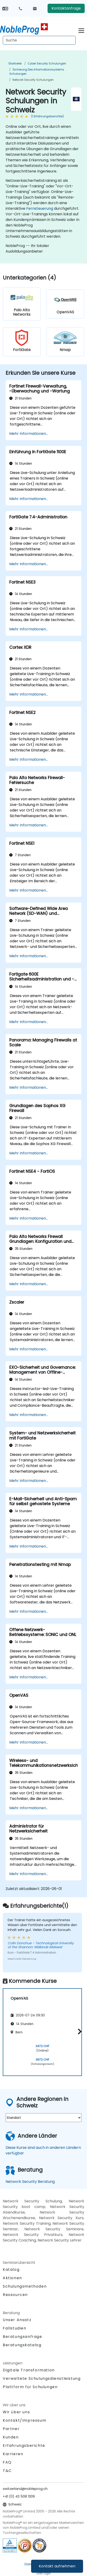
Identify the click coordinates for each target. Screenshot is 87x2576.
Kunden (11, 2437)
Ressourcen (15, 2294)
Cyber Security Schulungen (47, 63)
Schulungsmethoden (25, 2286)
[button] (78, 2031)
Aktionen (12, 2278)
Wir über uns (16, 2412)
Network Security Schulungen (33, 80)
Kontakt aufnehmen (57, 2566)
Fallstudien (14, 2328)
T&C (7, 2470)
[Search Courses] (39, 40)
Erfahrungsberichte (24, 2445)
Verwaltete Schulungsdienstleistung (42, 2378)
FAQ (7, 2462)
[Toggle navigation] (81, 30)
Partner (11, 2428)
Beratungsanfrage (22, 2336)
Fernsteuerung (39, 208)
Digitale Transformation (29, 2370)
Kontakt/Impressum (24, 2420)
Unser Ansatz (17, 2319)
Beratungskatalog (22, 2345)
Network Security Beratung (30, 2181)
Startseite (15, 63)
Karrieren (13, 2454)
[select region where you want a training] (43, 2117)
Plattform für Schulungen (30, 2387)
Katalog (11, 2269)
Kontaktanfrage (66, 8)
